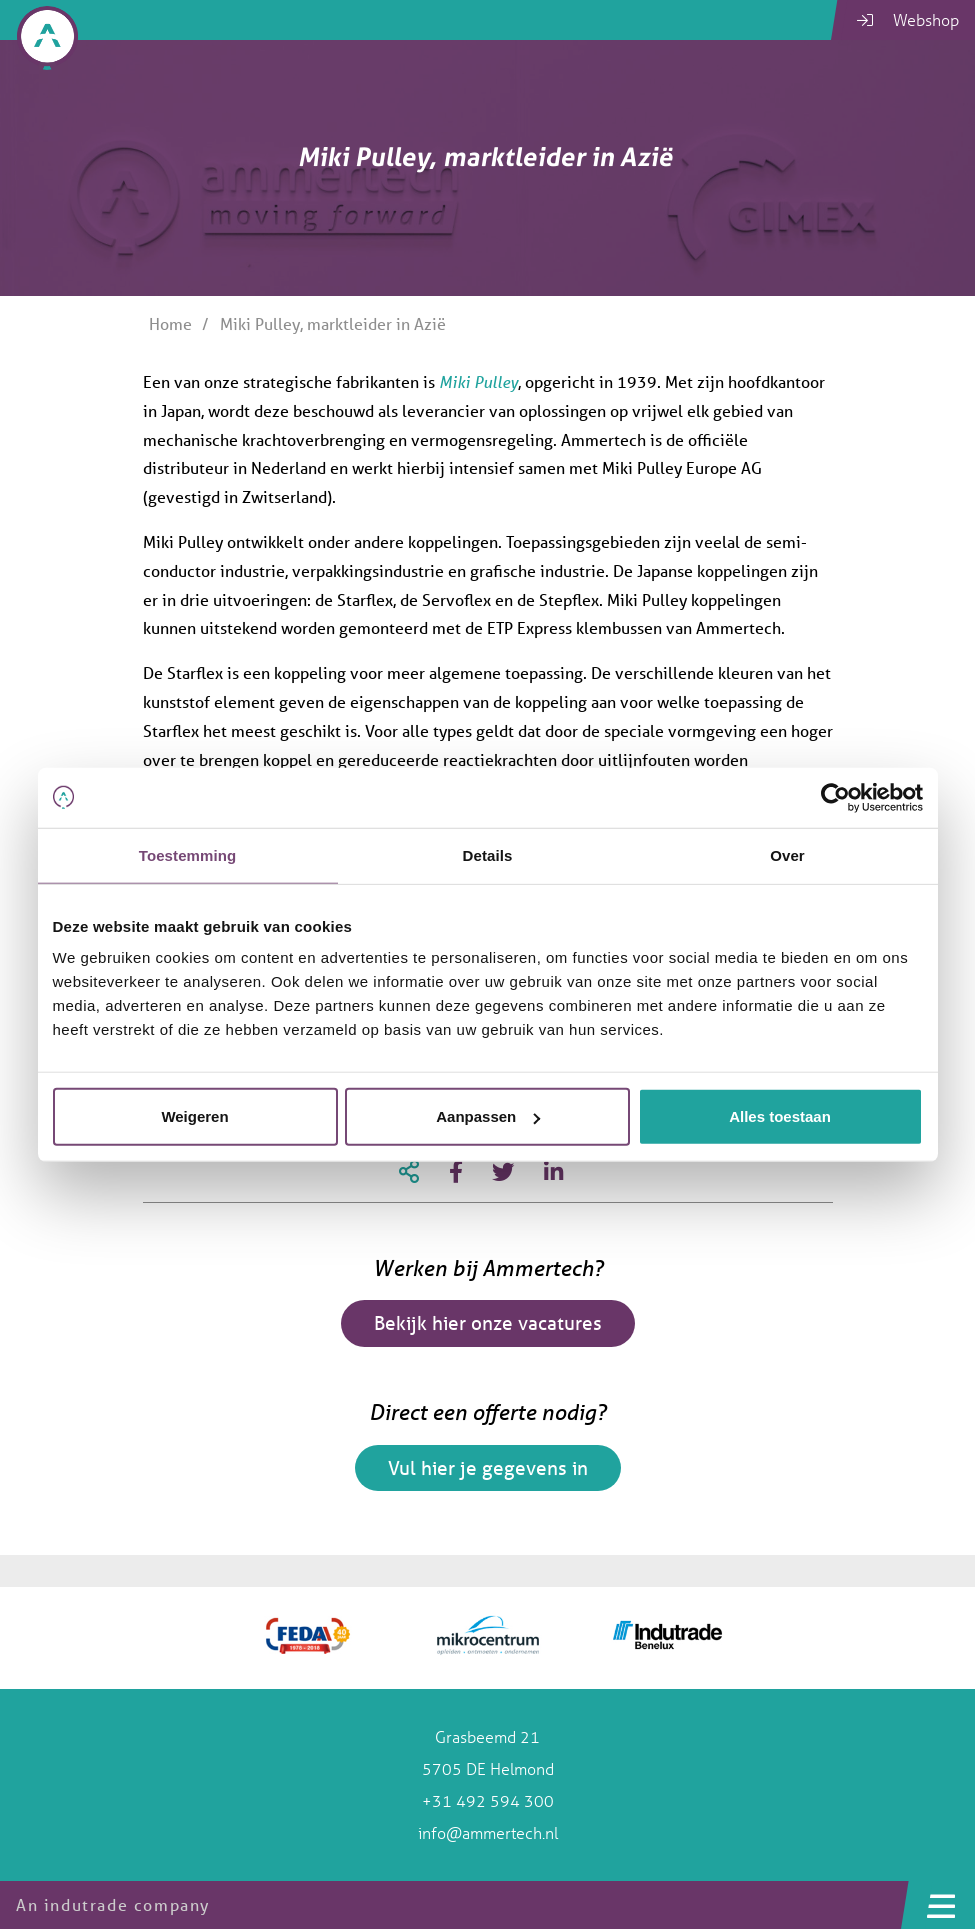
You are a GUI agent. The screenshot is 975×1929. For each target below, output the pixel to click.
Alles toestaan (780, 1116)
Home (170, 323)
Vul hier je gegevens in (488, 1468)
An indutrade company (113, 1904)
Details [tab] (488, 854)
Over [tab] (787, 854)
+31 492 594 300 (488, 1800)
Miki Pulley (478, 381)
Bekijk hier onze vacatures (488, 1323)
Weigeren (194, 1116)
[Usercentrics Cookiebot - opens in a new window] (835, 797)
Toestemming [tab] (188, 854)
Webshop (908, 19)
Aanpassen (488, 1116)
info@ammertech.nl (488, 1832)
